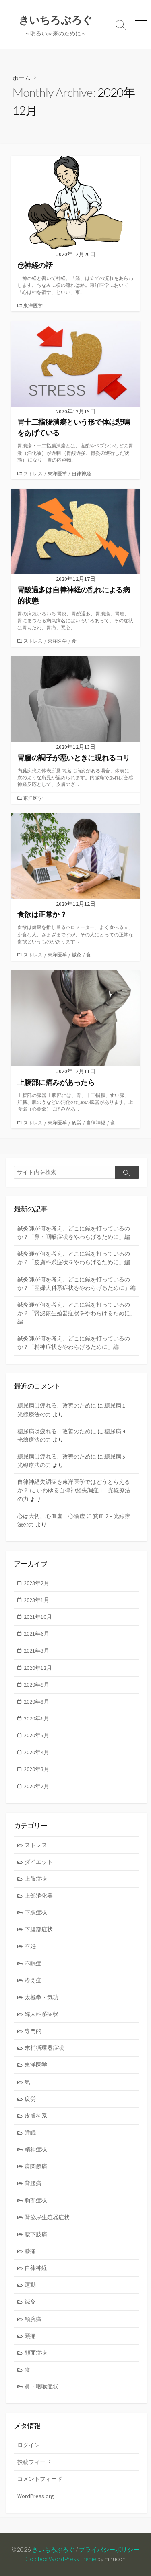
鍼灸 (76, 955)
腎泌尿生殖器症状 (47, 2217)
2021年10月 (38, 1616)
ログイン (28, 2445)
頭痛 (30, 2335)
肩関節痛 (36, 2166)
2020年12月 (38, 1667)
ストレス (33, 473)
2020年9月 (36, 1684)
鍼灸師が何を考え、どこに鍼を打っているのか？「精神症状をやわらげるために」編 (73, 1342)
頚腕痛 (33, 2319)
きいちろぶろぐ (53, 2549)
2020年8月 (36, 1701)
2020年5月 (36, 1735)
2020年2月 (36, 1786)
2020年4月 (36, 1752)
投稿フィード (34, 2462)
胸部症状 (36, 2200)
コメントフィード (39, 2478)
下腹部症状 (39, 1929)
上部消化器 (39, 1895)
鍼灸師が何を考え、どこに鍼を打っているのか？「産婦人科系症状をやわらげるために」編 (76, 1283)
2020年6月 (36, 1718)
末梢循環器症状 (44, 2047)
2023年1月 (36, 1600)
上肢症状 (36, 1878)
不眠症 (33, 1963)
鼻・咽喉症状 (41, 2386)
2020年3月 (36, 1769)
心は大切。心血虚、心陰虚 (51, 1516)
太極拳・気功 (41, 1997)
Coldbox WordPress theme (60, 2558)
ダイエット (39, 1861)
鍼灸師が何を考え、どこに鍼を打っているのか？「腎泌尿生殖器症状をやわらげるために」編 (76, 1313)
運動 (30, 2284)
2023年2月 (36, 1583)
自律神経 (81, 473)
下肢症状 (36, 1912)
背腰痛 (33, 2183)
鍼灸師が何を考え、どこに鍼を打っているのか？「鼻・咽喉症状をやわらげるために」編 (73, 1232)
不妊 (30, 1946)
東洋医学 (33, 305)
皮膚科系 (36, 2115)
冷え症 (33, 1980)
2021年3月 (36, 1650)
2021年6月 (36, 1633)
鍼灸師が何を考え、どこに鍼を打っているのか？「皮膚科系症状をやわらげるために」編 (73, 1258)
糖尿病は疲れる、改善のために (56, 1405)
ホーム (21, 77)
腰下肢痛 (36, 2234)
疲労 (76, 1122)
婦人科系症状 (41, 2014)
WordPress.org (35, 2496)
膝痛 (30, 2251)
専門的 (33, 2031)
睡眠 (30, 2132)
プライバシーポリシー (109, 2549)
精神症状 (36, 2149)
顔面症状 (36, 2352)
